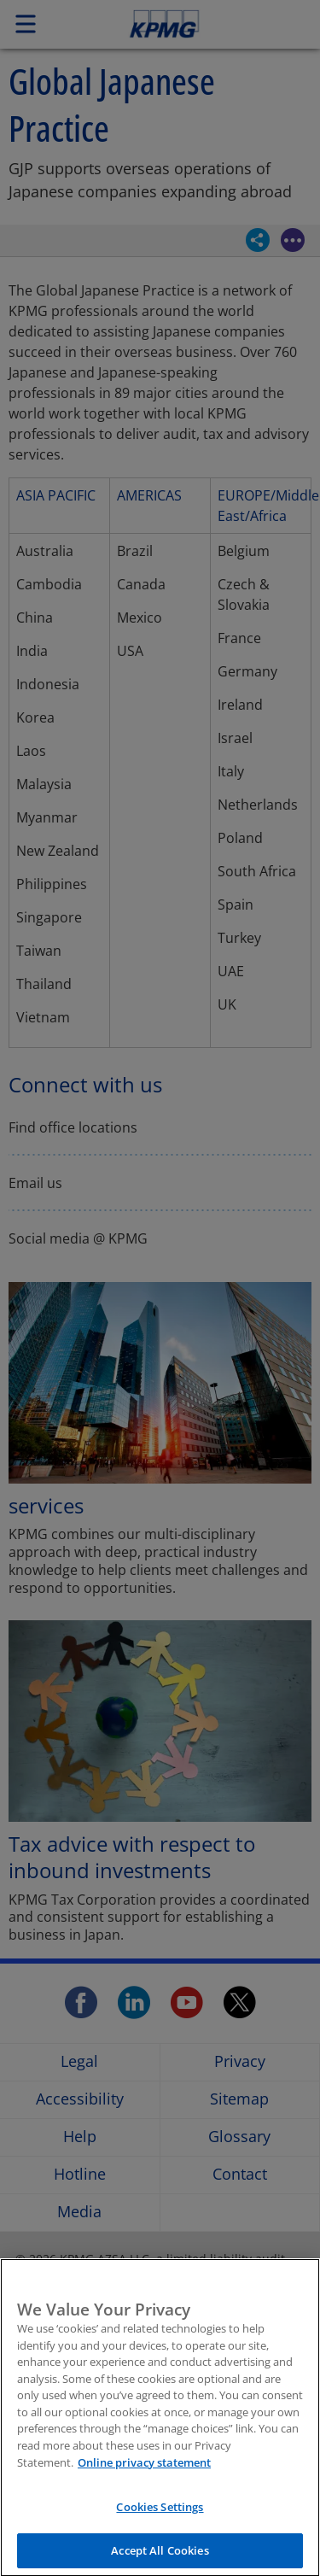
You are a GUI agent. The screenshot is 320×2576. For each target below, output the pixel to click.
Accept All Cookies (159, 2556)
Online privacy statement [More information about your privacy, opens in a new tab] (144, 2467)
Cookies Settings (159, 2512)
